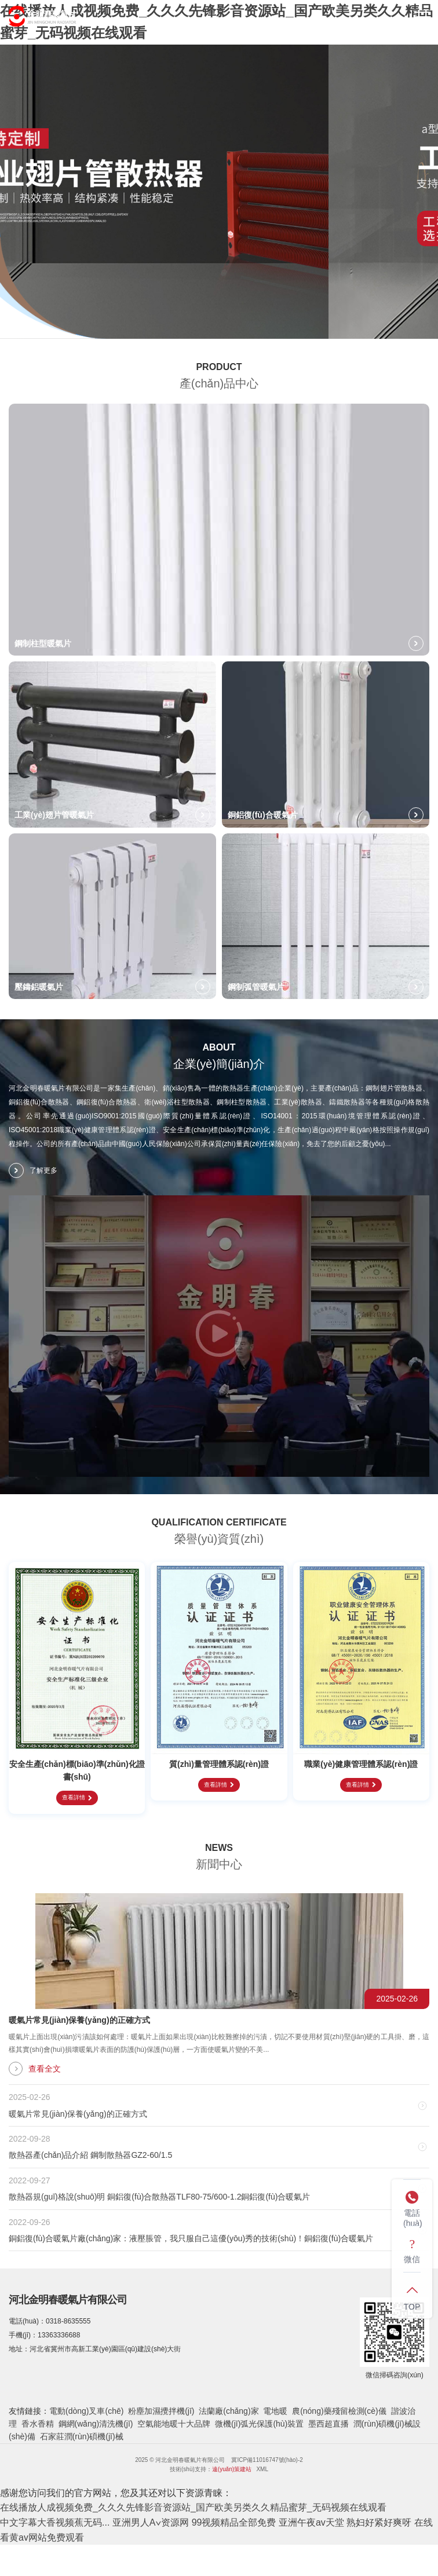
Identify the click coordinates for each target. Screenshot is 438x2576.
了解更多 (33, 1170)
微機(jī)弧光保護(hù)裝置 (259, 2423)
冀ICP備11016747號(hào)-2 (266, 2460)
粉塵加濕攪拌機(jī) (161, 2411)
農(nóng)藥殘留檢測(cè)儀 (339, 2411)
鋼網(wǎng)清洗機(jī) (96, 2423)
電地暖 (275, 2411)
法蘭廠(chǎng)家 (228, 2411)
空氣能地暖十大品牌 (173, 2423)
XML (262, 2469)
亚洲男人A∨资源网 (150, 2522)
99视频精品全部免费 (234, 2522)
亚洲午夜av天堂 (311, 2522)
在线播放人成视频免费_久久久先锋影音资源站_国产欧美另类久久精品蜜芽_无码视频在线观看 (193, 2507)
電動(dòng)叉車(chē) (86, 2411)
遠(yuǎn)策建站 (231, 2469)
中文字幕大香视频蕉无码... (55, 2522)
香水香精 (37, 2423)
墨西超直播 (328, 2423)
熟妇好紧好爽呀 (378, 2522)
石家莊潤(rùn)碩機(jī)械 (81, 2436)
